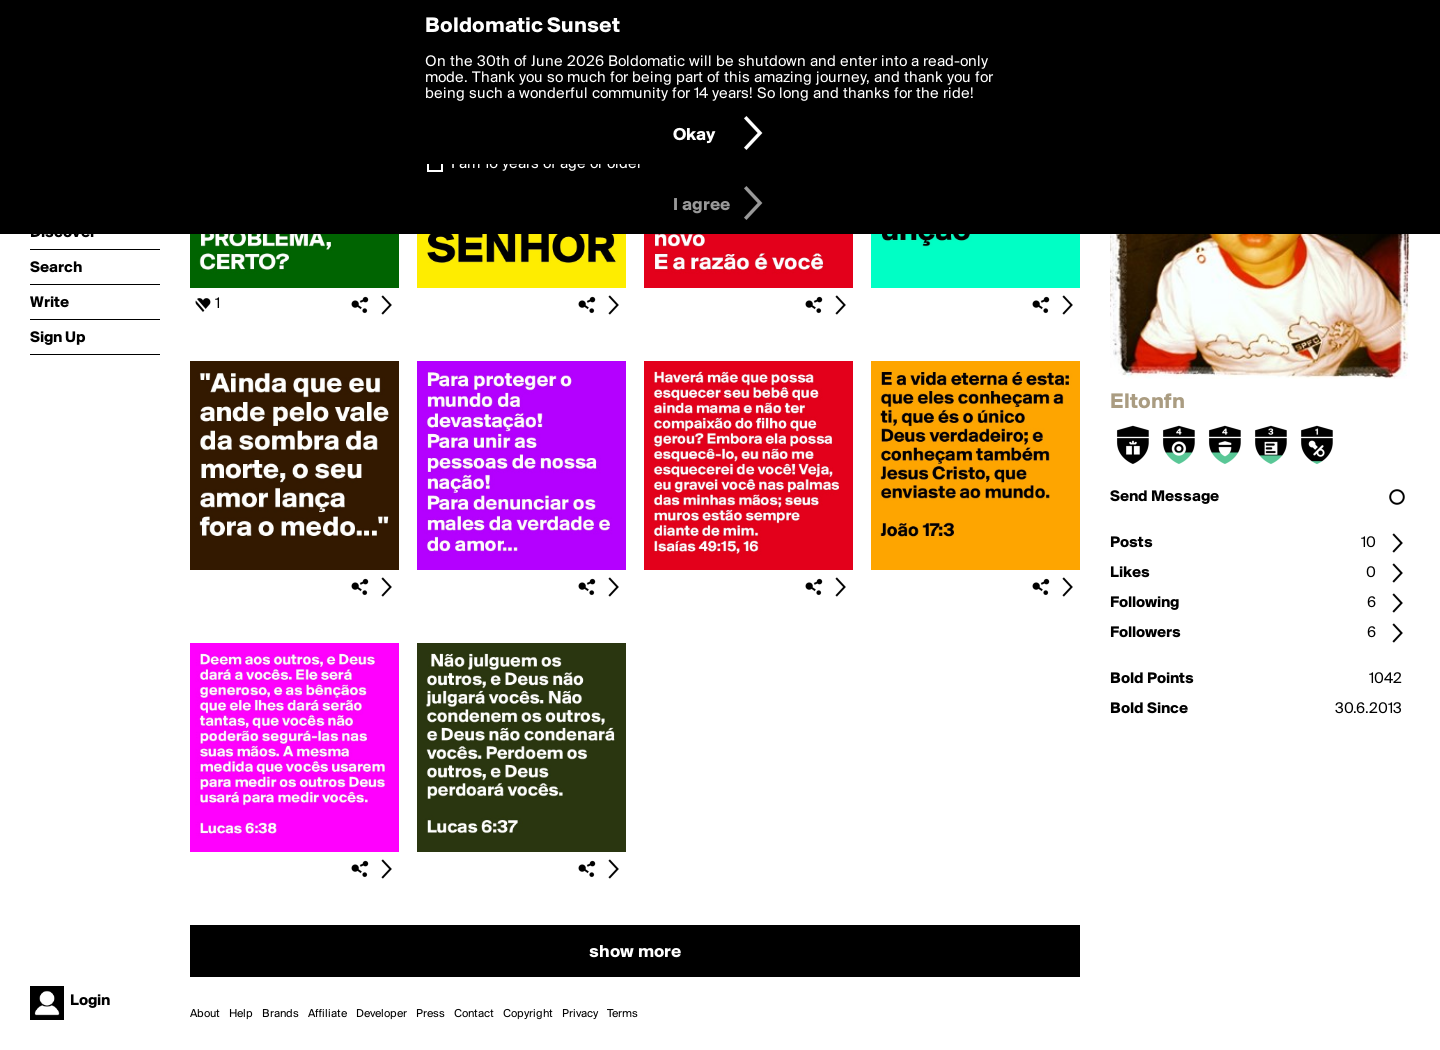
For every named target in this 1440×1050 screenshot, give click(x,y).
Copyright (528, 1014)
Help (241, 1014)
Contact (474, 1014)
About (205, 1014)
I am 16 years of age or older (546, 164)
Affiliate (327, 1014)
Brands (280, 1014)
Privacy (580, 1014)
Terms (622, 1014)
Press (430, 1014)
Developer (381, 1014)
